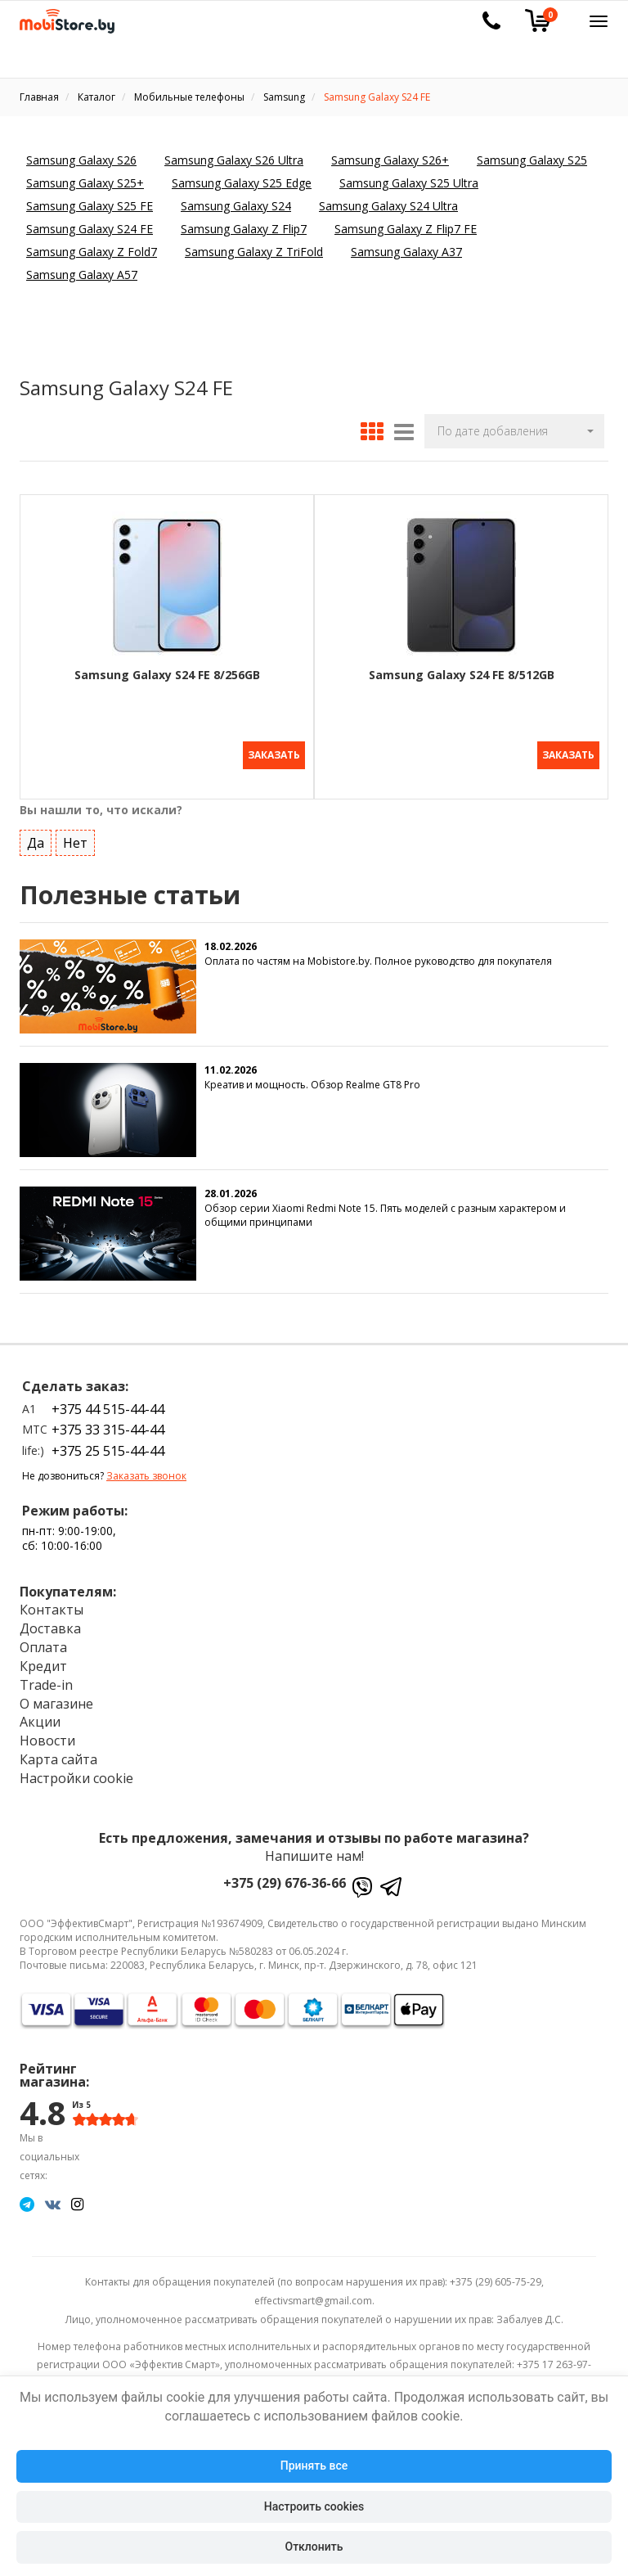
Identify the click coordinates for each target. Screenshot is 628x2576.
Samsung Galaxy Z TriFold (254, 251)
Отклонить (314, 2546)
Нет (75, 837)
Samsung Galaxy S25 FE (89, 206)
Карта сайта (58, 1754)
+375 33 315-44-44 (108, 1425)
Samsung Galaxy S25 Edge (242, 183)
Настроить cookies (314, 2506)
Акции (40, 1717)
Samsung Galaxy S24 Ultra (388, 206)
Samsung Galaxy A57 (81, 274)
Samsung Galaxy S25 (532, 160)
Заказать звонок (146, 1471)
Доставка (50, 1624)
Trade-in (46, 1680)
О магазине (56, 1698)
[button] (514, 431)
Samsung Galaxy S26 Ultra (233, 160)
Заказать (274, 755)
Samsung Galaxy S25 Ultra (408, 183)
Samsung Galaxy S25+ (85, 183)
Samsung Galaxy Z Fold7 (91, 251)
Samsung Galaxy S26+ (390, 160)
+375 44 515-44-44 (108, 1404)
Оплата (43, 1642)
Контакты (51, 1605)
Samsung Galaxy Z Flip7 (244, 228)
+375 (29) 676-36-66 (284, 1877)
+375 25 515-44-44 (108, 1445)
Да (35, 837)
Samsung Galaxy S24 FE (89, 228)
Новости (47, 1736)
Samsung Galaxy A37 (406, 251)
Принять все (314, 2465)
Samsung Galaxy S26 (81, 160)
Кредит (43, 1661)
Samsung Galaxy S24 (236, 206)
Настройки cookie (76, 1773)
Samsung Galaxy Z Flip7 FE (405, 228)
